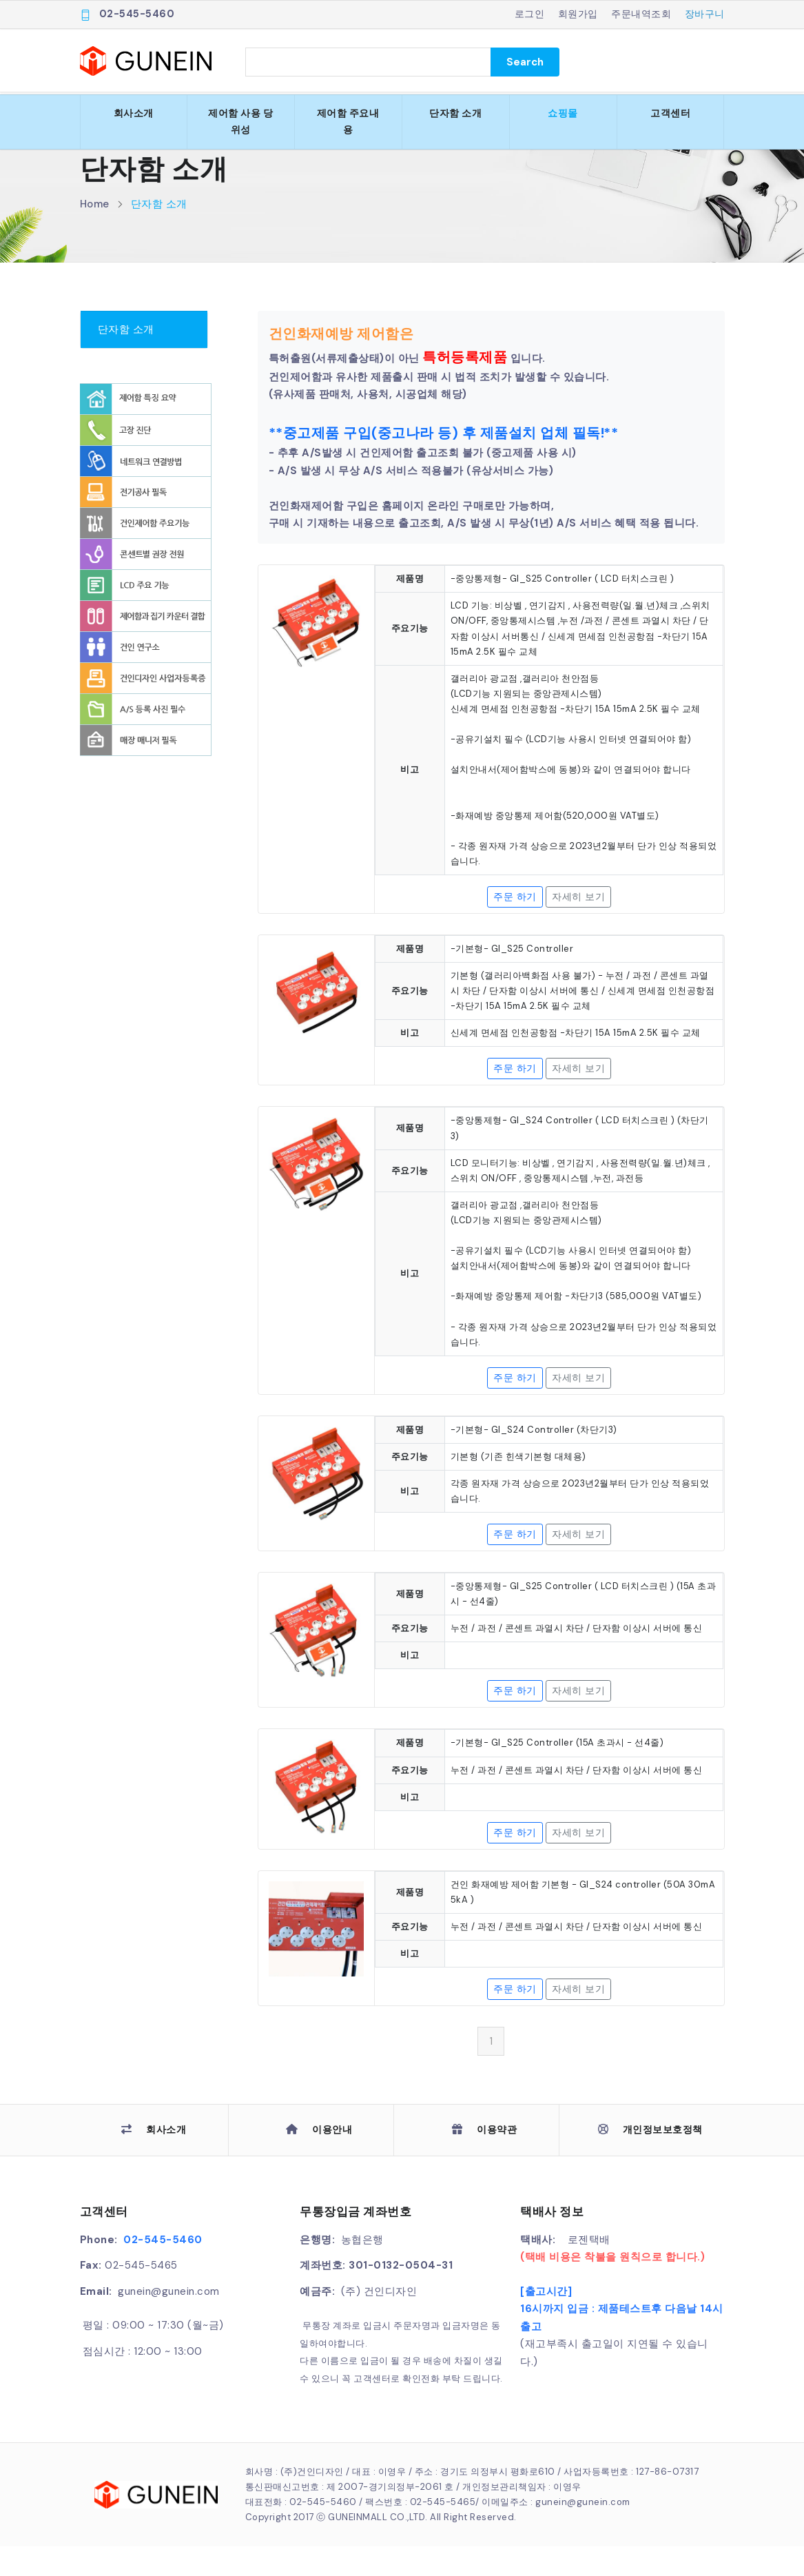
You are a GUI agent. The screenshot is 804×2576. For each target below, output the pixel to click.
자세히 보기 (578, 926)
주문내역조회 (641, 14)
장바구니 (705, 14)
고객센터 (670, 113)
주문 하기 (515, 926)
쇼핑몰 (563, 113)
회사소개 (134, 113)
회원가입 (578, 14)
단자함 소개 (455, 113)
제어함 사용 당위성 (240, 121)
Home (95, 234)
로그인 (530, 14)
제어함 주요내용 (348, 121)
